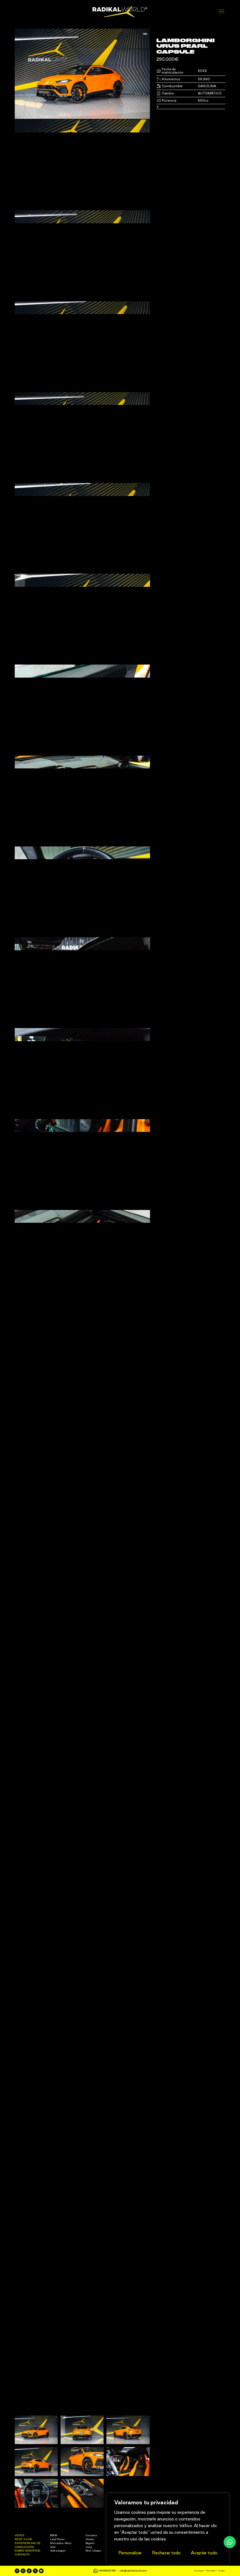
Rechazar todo (166, 2552)
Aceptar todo (204, 2552)
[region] (168, 2529)
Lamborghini (129, 2565)
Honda (90, 2562)
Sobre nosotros (27, 2573)
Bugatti (90, 2565)
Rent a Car (23, 2562)
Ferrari (125, 2569)
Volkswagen (58, 2573)
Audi (53, 2569)
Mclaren (126, 2573)
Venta (19, 2558)
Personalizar (130, 2552)
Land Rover (57, 2562)
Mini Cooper (93, 2573)
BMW (53, 2558)
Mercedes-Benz (61, 2565)
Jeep (89, 2569)
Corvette (91, 2558)
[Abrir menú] (222, 11)
